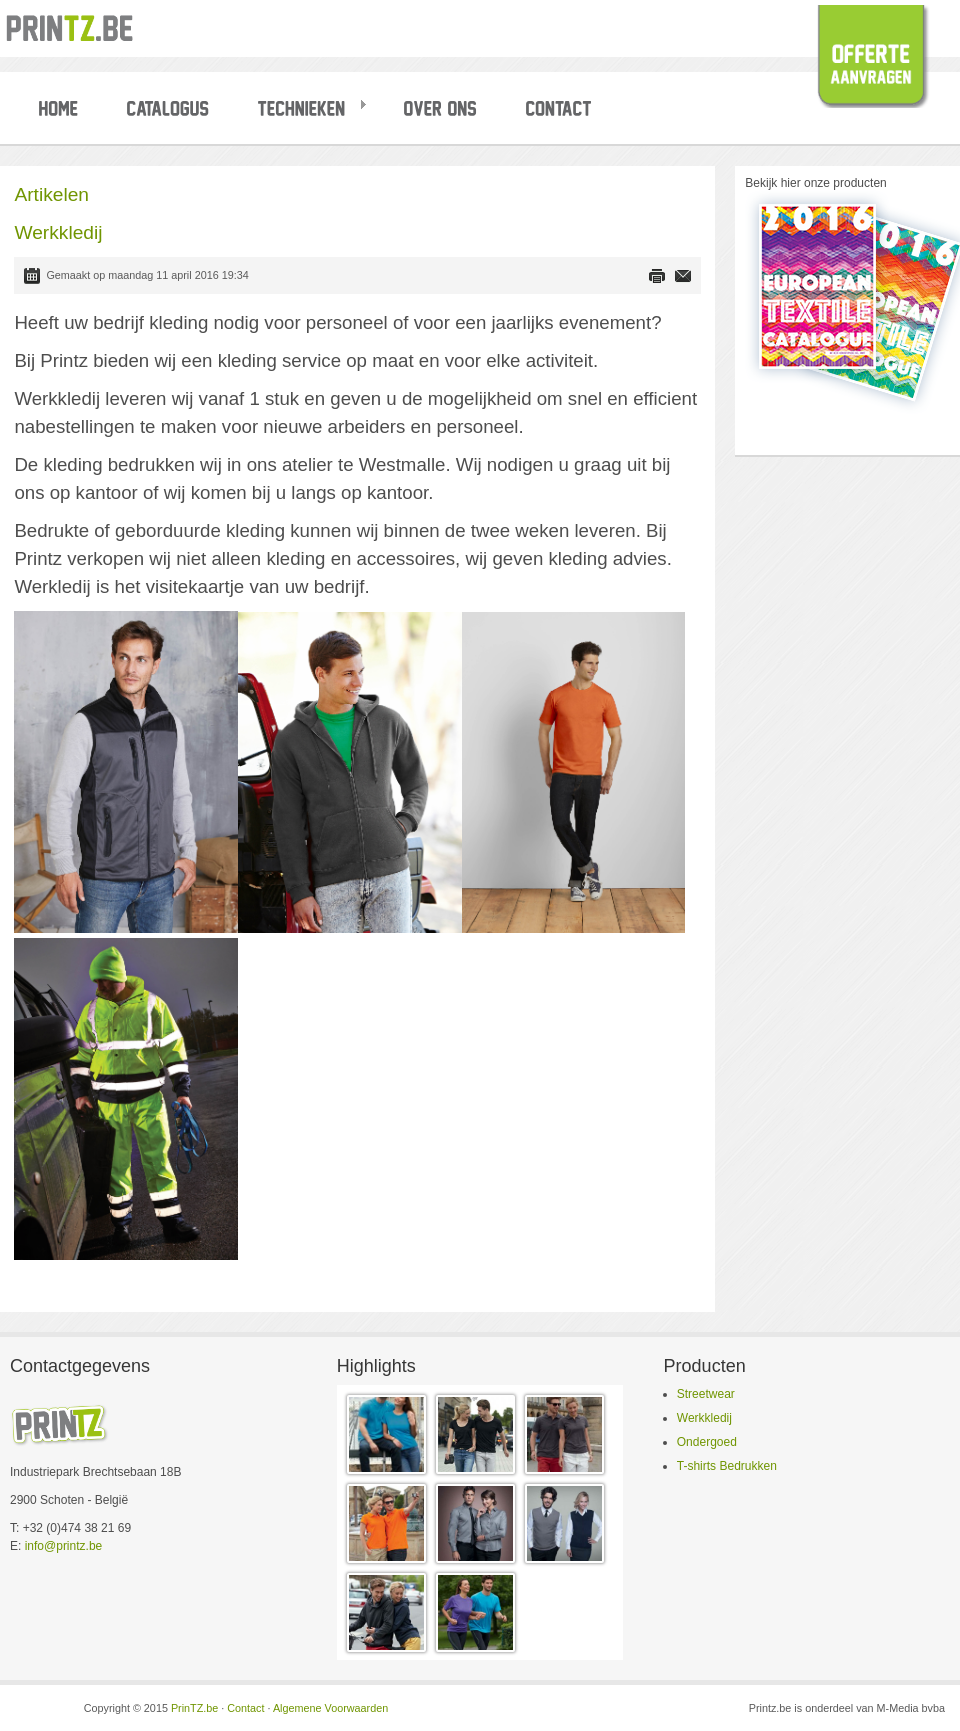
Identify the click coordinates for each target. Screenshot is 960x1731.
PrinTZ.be (194, 1708)
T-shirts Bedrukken (727, 1466)
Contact (245, 1708)
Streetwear (706, 1394)
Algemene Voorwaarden (330, 1708)
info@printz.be (64, 1546)
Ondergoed (707, 1442)
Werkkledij (704, 1418)
